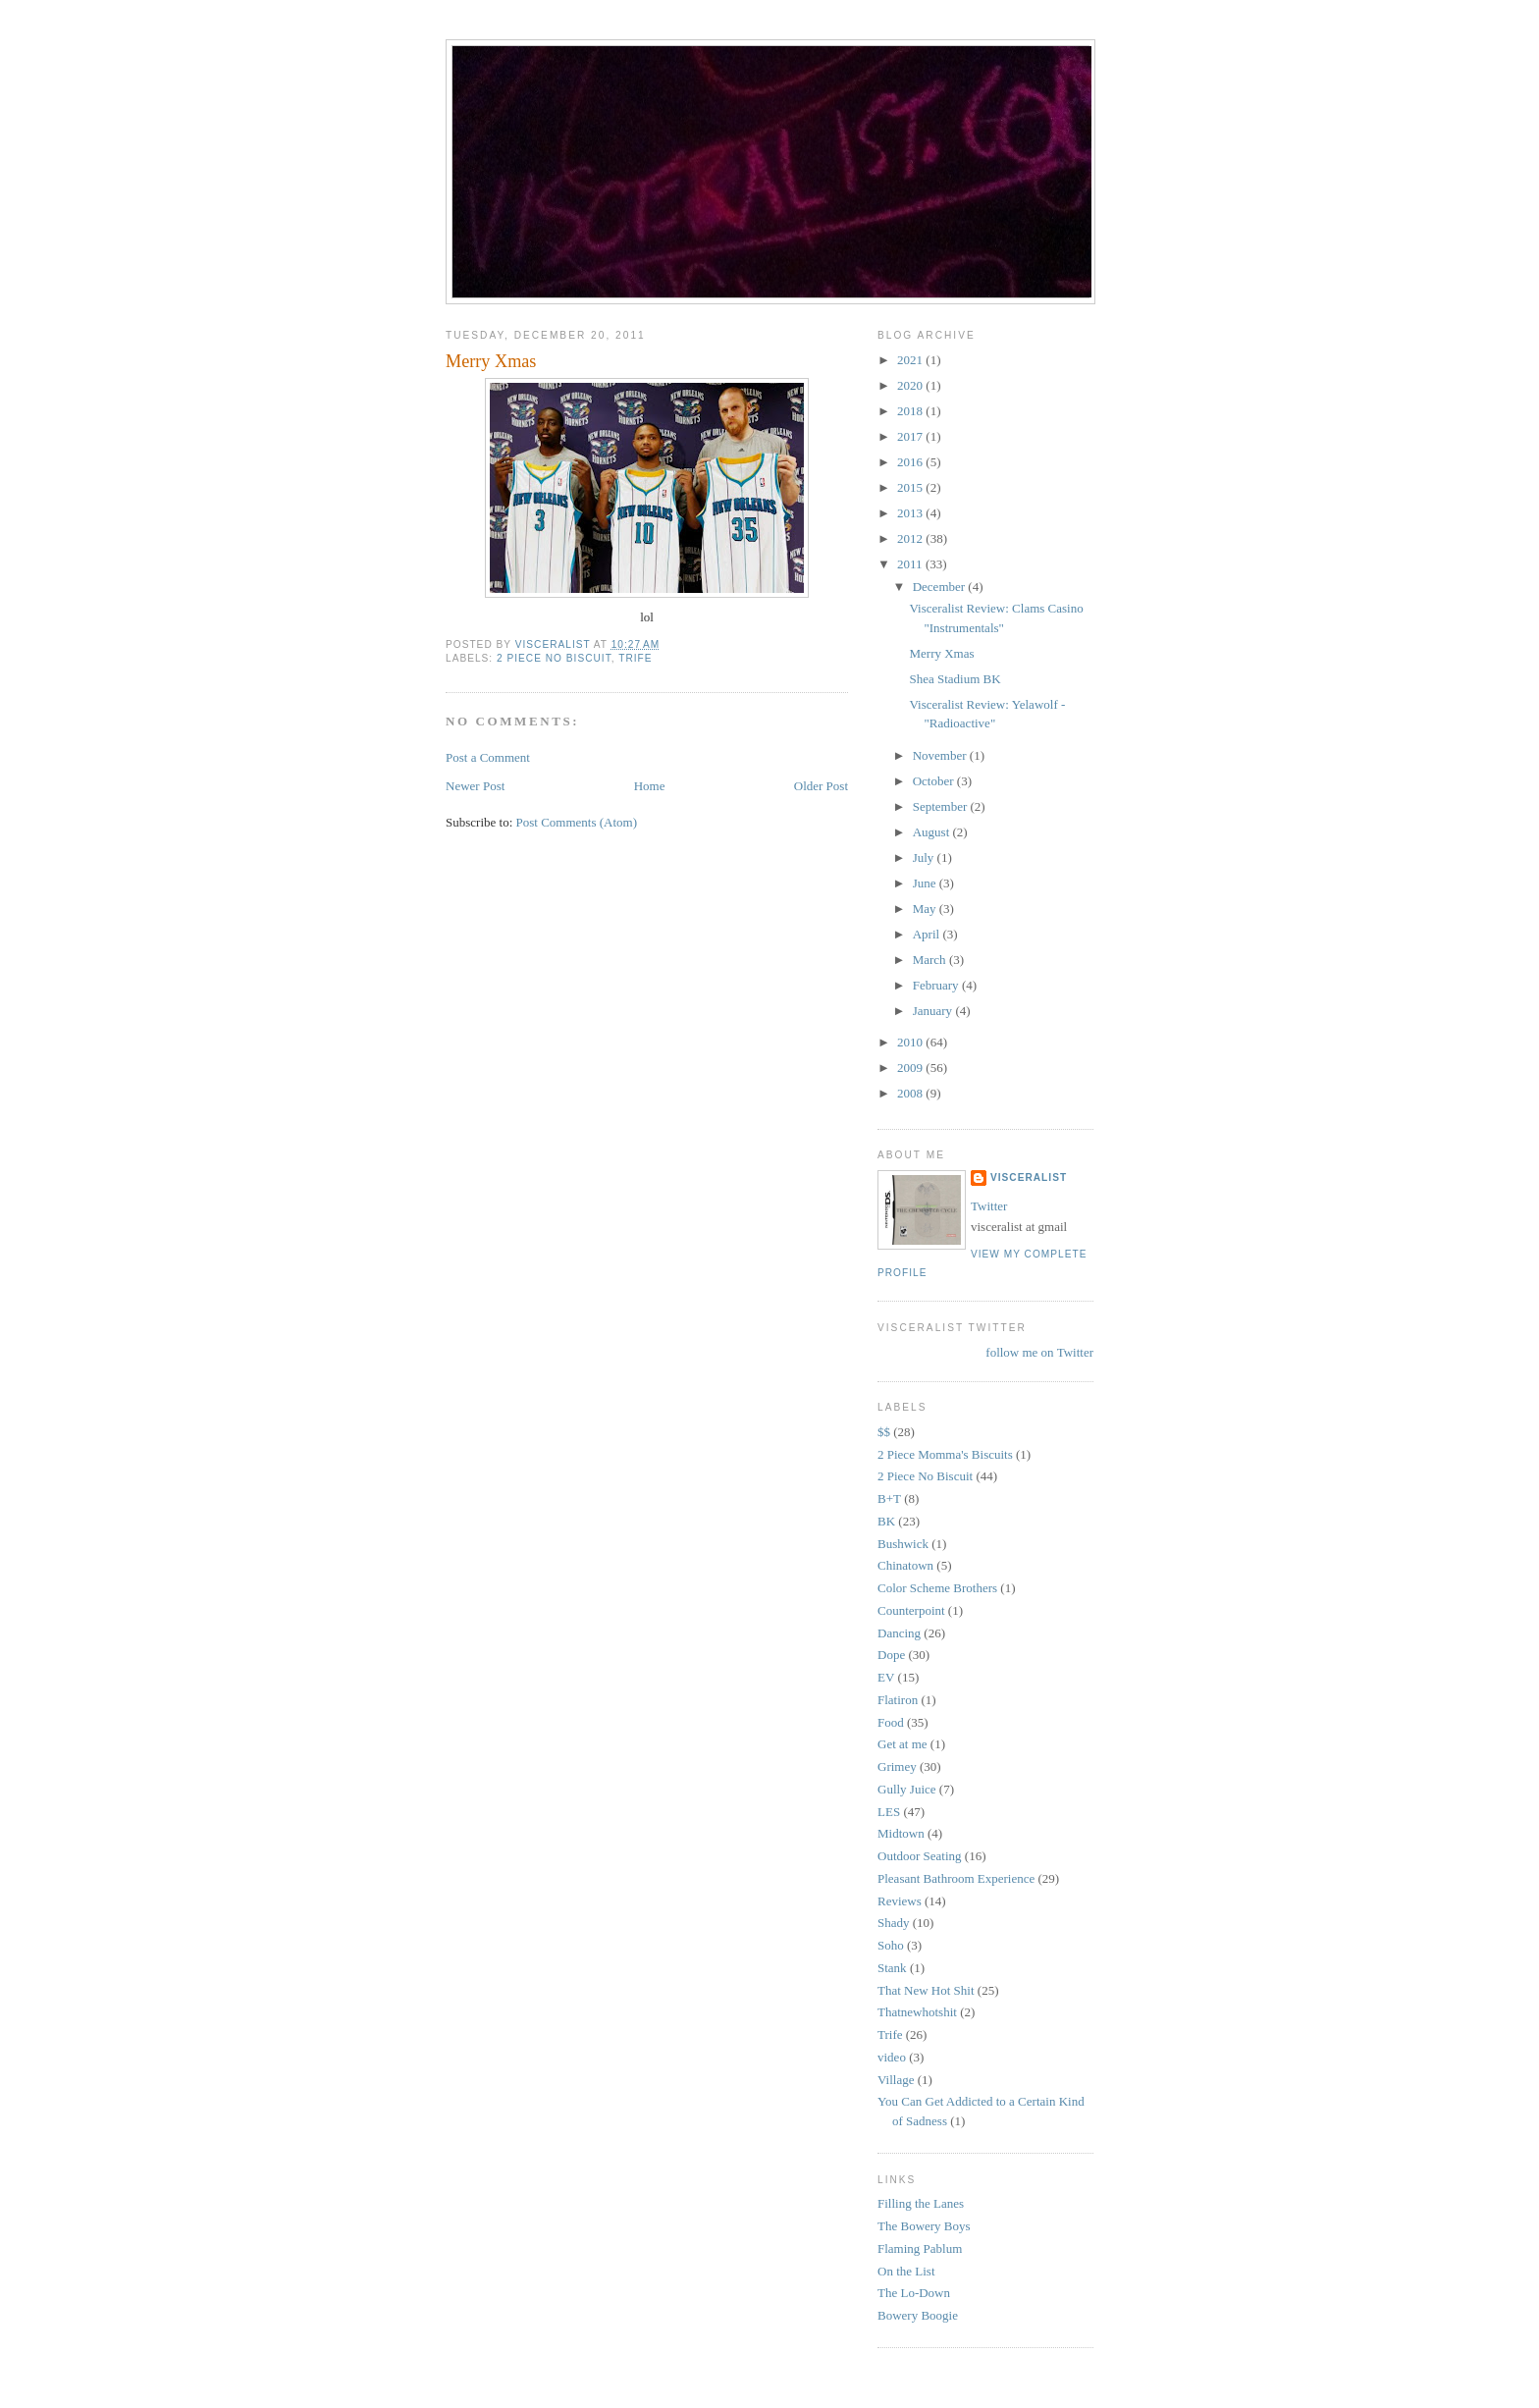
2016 (911, 462)
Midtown (901, 1833)
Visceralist (1028, 1177)
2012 (911, 538)
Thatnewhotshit (917, 2012)
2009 (911, 1067)
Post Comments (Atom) (577, 822)
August (933, 832)
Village (895, 2079)
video (891, 2057)
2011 (911, 564)
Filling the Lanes (920, 2203)
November (941, 755)
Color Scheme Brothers (937, 1587)
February (937, 985)
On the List (906, 2271)
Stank (892, 1967)
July (925, 857)
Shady (893, 1922)
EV (885, 1677)
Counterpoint (911, 1610)
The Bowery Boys (924, 2226)
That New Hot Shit (926, 1990)
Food (890, 1722)
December (941, 586)
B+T (889, 1498)
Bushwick (903, 1543)
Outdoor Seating (919, 1855)
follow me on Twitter (1039, 1352)
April (928, 934)
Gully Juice (906, 1789)
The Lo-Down (913, 2292)
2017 (911, 436)
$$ (883, 1431)
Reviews (899, 1901)
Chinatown (905, 1565)
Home (649, 785)
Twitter (989, 1206)
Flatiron (897, 1699)
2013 (911, 513)
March (931, 959)
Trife (635, 658)
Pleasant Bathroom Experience (956, 1878)
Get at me (902, 1744)
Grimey (897, 1766)
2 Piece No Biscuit (554, 658)
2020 (911, 385)
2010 (911, 1042)
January (934, 1010)
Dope (891, 1654)
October (935, 781)
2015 (911, 487)
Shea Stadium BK (954, 678)
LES (888, 1811)
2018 (911, 410)
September (942, 806)
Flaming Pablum (919, 2248)
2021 (911, 359)
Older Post (821, 785)
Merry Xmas (941, 653)
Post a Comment (488, 757)
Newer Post (475, 785)
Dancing (899, 1633)
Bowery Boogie (917, 2315)
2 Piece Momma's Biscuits (945, 1454)
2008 (911, 1093)
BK (886, 1521)
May (926, 908)
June (926, 883)
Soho (890, 1945)
